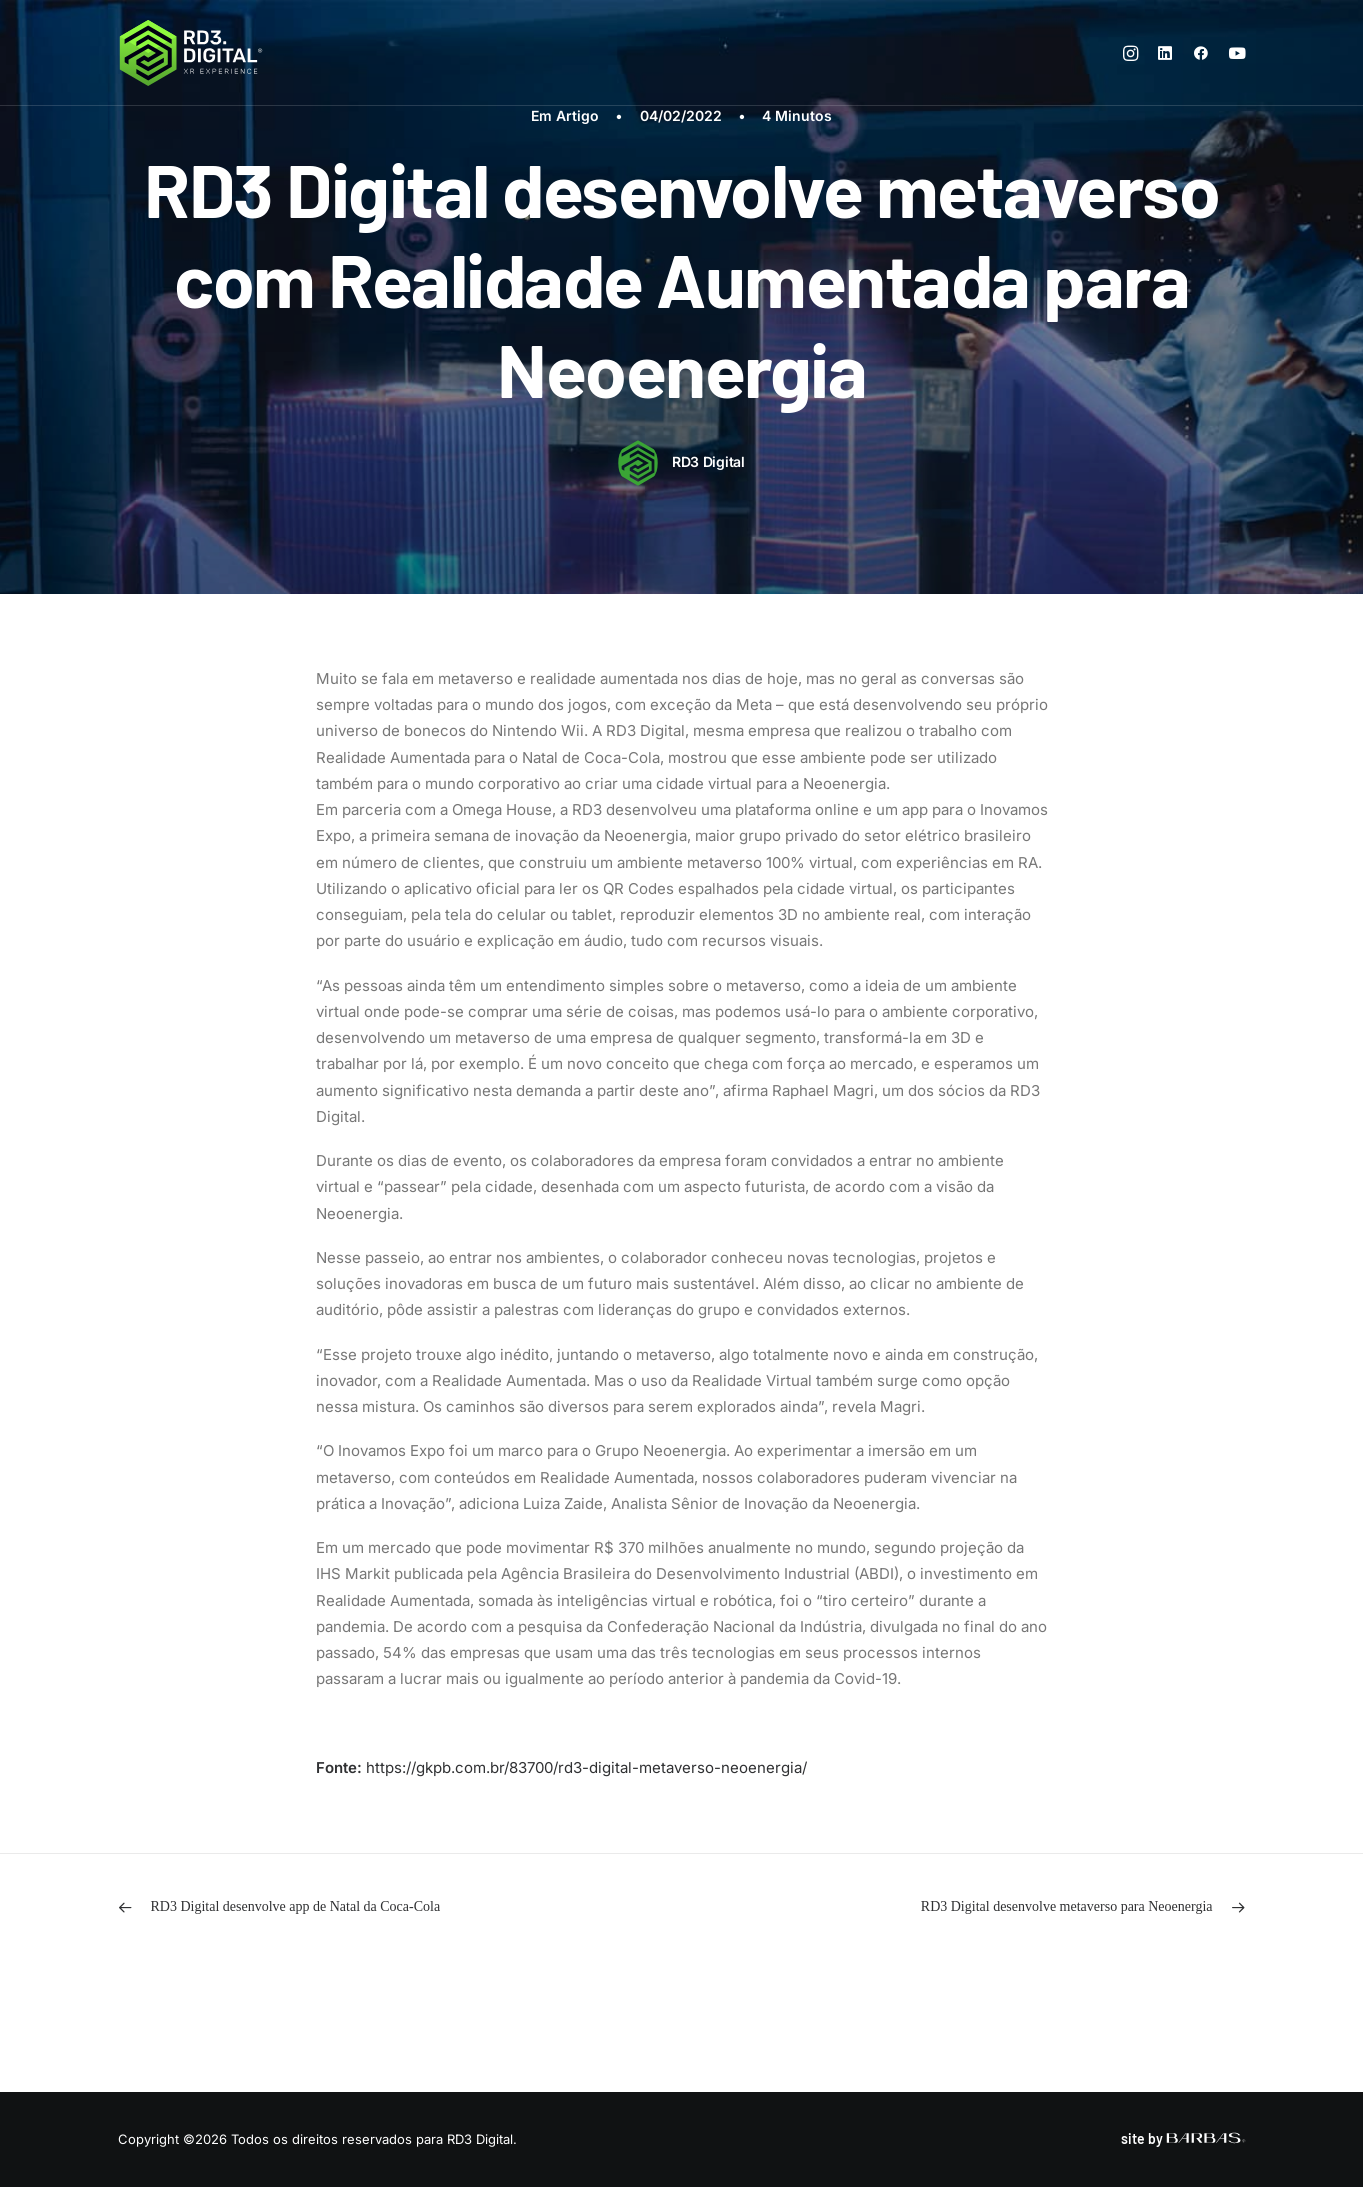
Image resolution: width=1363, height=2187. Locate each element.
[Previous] (343, 1907)
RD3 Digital (708, 461)
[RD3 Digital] (191, 53)
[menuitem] (1133, 53)
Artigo (577, 115)
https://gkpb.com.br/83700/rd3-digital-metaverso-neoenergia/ (586, 1767)
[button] (1133, 53)
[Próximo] (1019, 1907)
